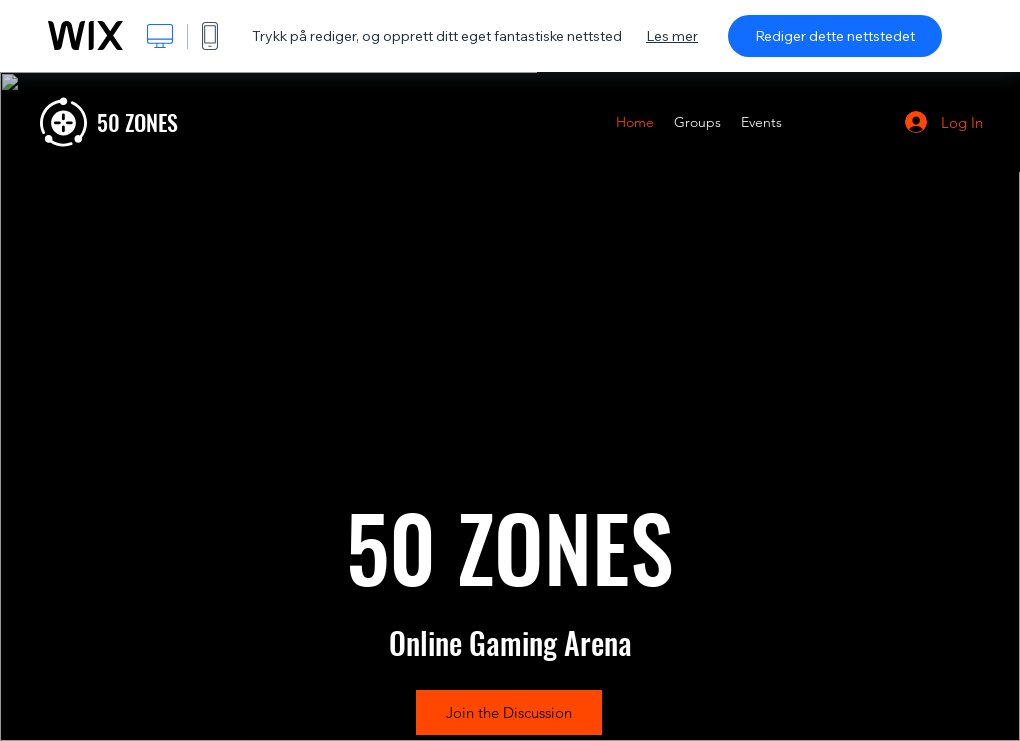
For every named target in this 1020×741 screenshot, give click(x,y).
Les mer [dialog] (672, 36)
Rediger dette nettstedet (835, 36)
